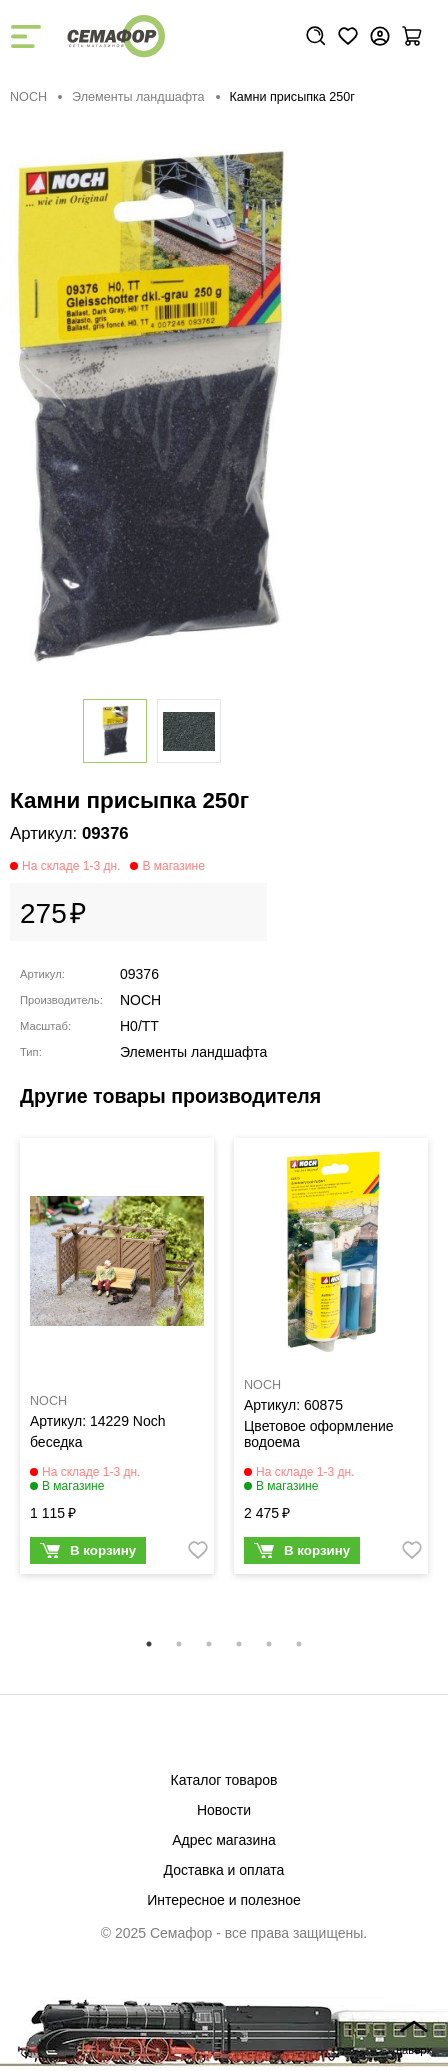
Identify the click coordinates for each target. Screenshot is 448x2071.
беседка (56, 1442)
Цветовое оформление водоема (319, 1434)
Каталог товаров (224, 1780)
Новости (224, 1810)
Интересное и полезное (224, 1900)
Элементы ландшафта (138, 97)
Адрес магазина (224, 1840)
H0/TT (139, 1026)
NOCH (28, 97)
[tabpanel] (117, 1361)
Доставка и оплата (224, 1870)
